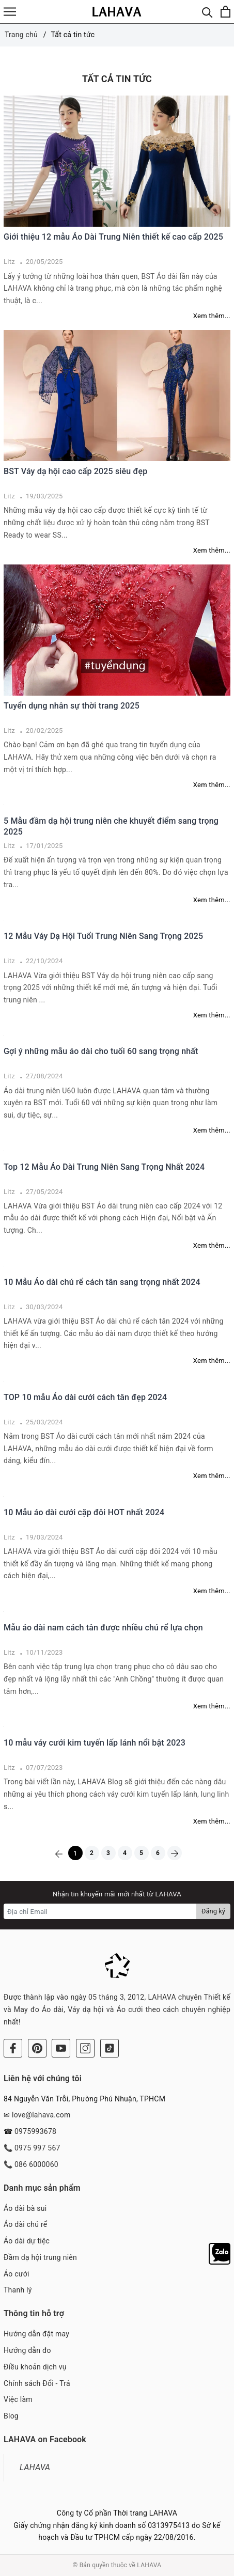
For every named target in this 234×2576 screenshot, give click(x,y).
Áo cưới (16, 2274)
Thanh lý (18, 2290)
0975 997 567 (37, 2148)
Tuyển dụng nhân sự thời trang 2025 (71, 706)
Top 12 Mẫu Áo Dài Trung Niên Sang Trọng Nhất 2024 (104, 1167)
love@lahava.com (41, 2115)
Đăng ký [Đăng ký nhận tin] (213, 1911)
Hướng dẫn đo (27, 2350)
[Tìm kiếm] (207, 11)
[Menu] (10, 11)
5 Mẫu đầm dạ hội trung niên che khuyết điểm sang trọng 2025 (111, 826)
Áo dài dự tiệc (27, 2241)
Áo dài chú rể (25, 2224)
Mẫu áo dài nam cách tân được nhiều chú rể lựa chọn (103, 1627)
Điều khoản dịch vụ (35, 2367)
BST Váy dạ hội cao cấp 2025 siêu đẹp (75, 471)
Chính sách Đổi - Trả (37, 2383)
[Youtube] (61, 2048)
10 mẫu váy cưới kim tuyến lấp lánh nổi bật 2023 (94, 1743)
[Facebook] (13, 2048)
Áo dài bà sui (25, 2208)
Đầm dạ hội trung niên (40, 2257)
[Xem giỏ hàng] (225, 12)
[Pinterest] (37, 2048)
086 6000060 (36, 2164)
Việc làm (18, 2399)
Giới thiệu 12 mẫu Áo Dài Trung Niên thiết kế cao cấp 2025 (113, 237)
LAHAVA (35, 2467)
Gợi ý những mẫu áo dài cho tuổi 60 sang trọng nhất (101, 1051)
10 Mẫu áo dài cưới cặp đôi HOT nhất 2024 (84, 1512)
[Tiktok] (109, 2048)
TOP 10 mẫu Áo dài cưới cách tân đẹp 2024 (85, 1397)
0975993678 (35, 2131)
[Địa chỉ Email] (100, 1911)
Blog (11, 2416)
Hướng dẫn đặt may (36, 2334)
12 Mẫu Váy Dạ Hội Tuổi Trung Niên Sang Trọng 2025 (103, 936)
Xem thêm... (211, 316)
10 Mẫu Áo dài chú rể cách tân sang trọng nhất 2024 (102, 1282)
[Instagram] (85, 2048)
